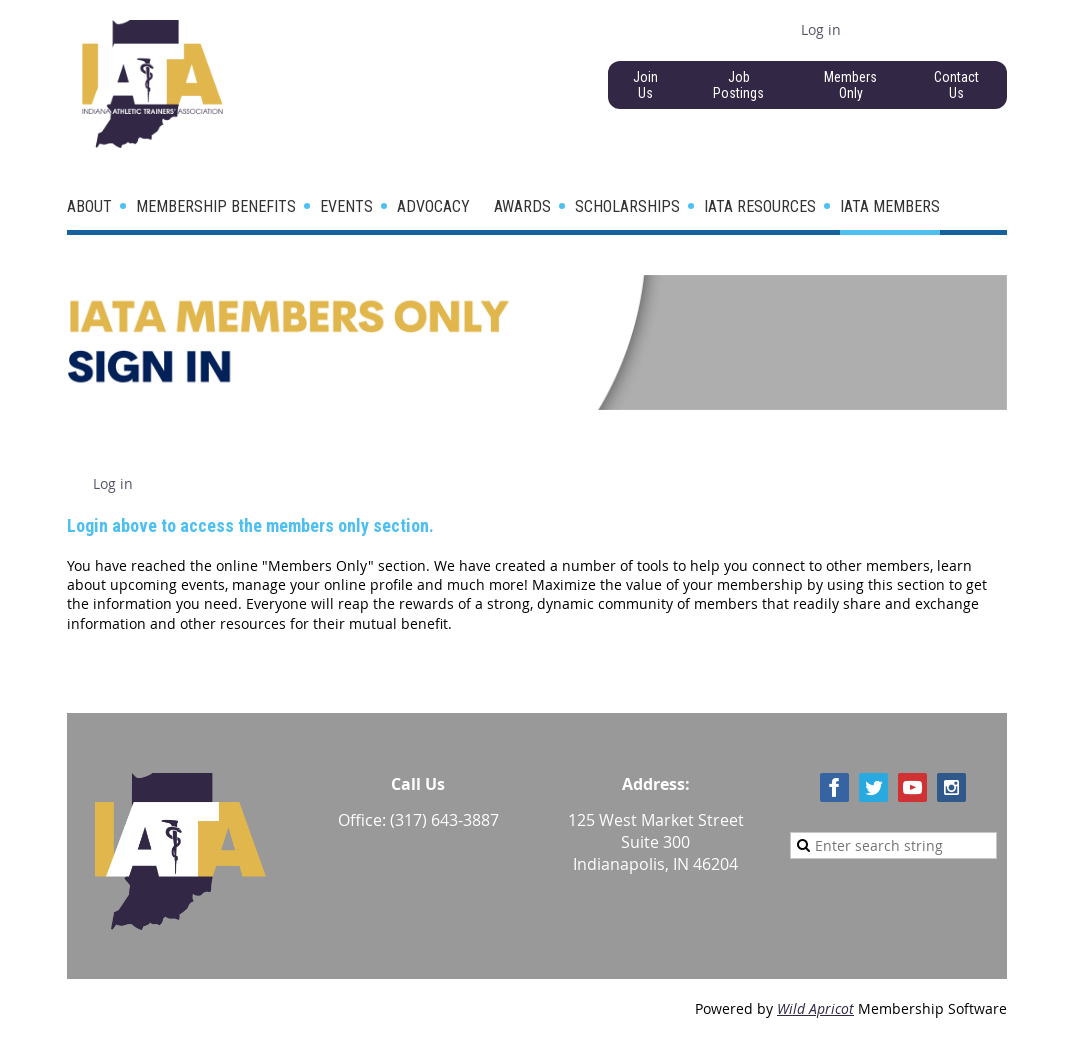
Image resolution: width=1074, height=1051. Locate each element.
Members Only (850, 85)
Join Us (645, 85)
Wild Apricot (815, 1008)
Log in (821, 29)
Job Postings (738, 85)
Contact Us (956, 85)
